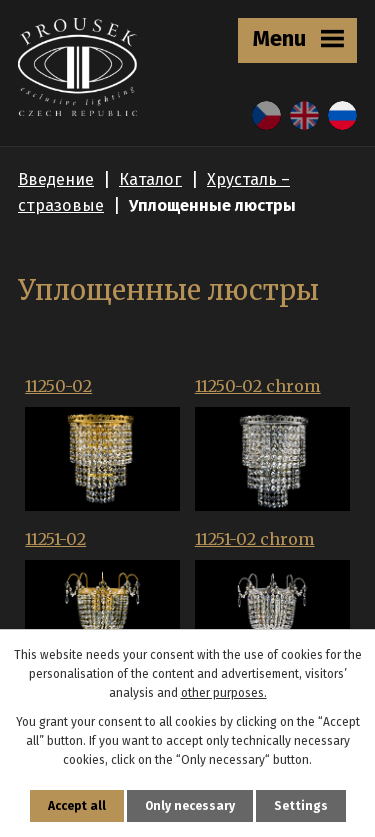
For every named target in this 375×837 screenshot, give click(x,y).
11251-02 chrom (255, 539)
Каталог (150, 179)
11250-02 (58, 386)
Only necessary (190, 806)
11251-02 (55, 539)
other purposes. (224, 693)
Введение (56, 179)
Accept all (77, 806)
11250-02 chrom (258, 386)
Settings (301, 806)
